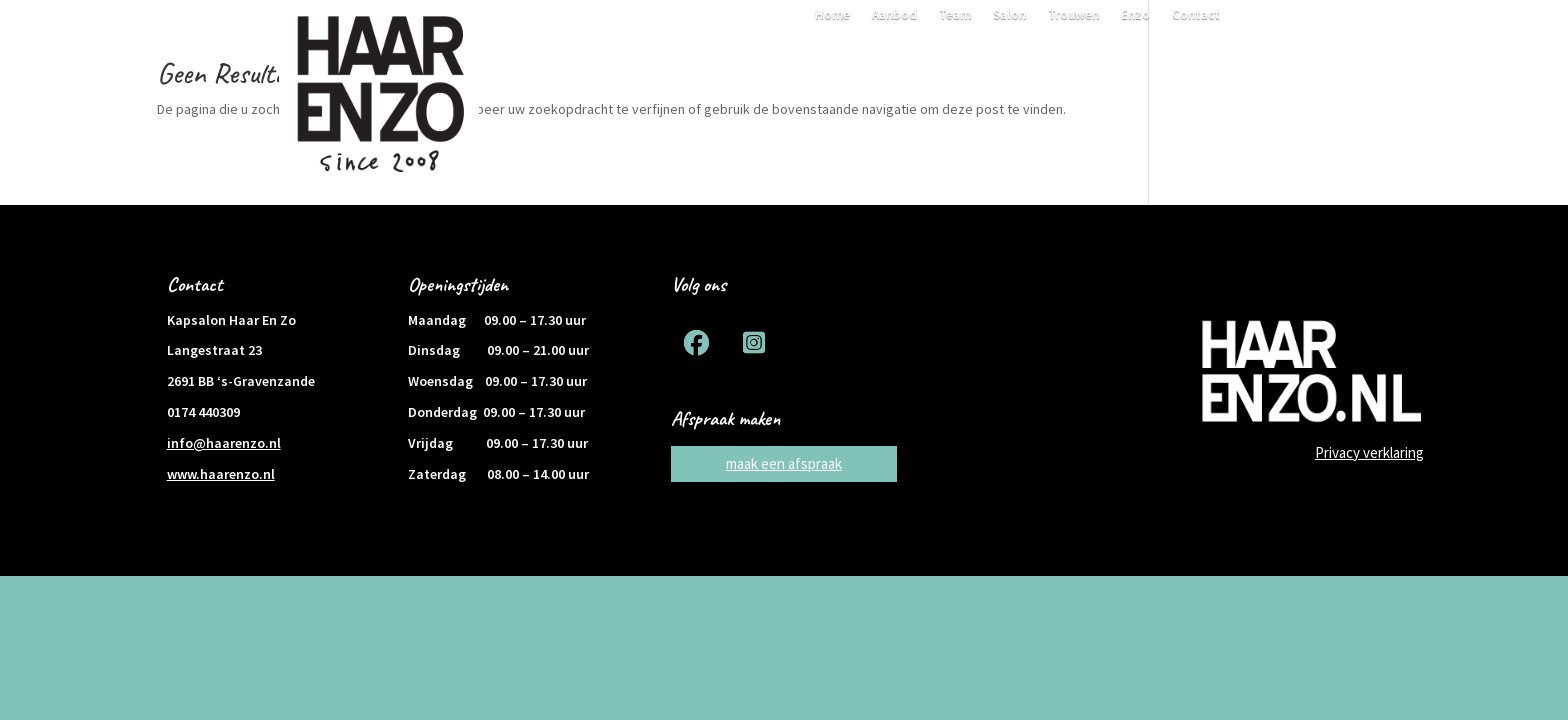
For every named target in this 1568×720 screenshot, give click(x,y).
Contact (1196, 15)
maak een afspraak (784, 463)
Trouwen (1073, 15)
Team (955, 15)
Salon (1009, 15)
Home (832, 15)
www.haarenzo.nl (221, 474)
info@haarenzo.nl (224, 443)
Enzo (1135, 15)
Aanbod (894, 15)
